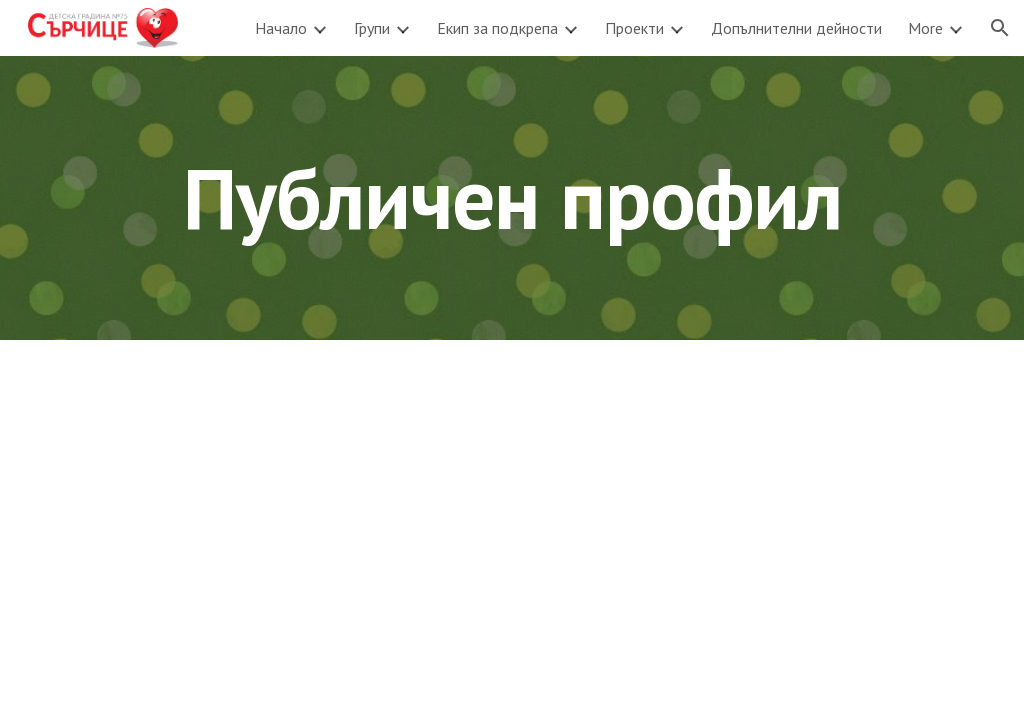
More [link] (925, 28)
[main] (512, 197)
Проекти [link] (634, 28)
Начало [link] (281, 28)
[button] (1000, 28)
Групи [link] (372, 28)
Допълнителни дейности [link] (796, 28)
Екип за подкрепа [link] (497, 28)
